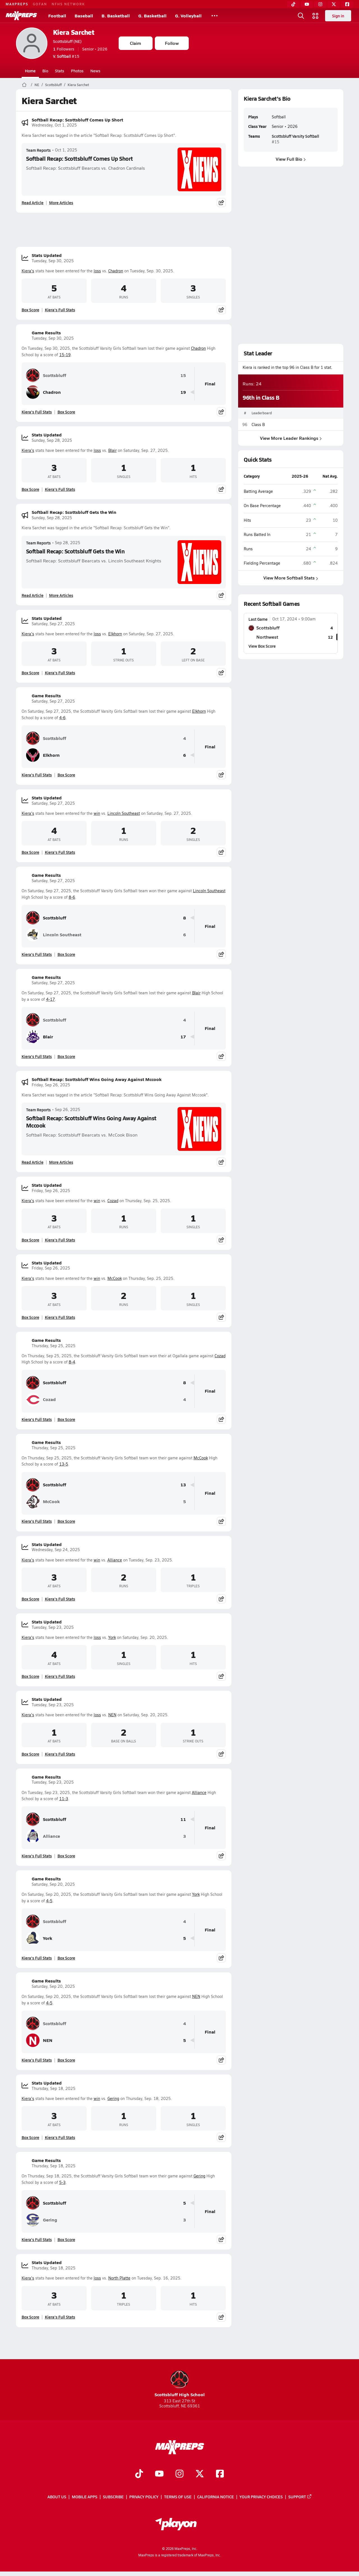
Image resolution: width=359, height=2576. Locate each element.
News (95, 70)
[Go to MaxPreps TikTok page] (139, 2474)
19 (183, 392)
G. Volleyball (188, 15)
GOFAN (40, 4)
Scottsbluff (53, 84)
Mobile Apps (84, 2496)
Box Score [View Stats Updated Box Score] (30, 309)
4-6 (62, 717)
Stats (59, 70)
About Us (56, 2496)
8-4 (72, 1362)
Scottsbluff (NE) (67, 41)
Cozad (112, 1200)
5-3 (62, 2182)
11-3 (63, 1798)
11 (183, 1819)
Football (57, 15)
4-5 (49, 1900)
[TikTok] (293, 4)
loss (97, 270)
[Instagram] (320, 4)
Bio (45, 70)
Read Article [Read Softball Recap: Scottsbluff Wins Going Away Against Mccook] (32, 1162)
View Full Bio (291, 159)
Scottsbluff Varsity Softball (295, 136)
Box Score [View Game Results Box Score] (66, 412)
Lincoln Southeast (123, 813)
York (112, 1637)
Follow (172, 43)
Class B (258, 424)
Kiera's (28, 270)
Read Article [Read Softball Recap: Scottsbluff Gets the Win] (32, 595)
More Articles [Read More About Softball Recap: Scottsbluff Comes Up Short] (61, 202)
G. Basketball (152, 15)
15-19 (65, 354)
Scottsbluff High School (180, 2384)
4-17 (50, 999)
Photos (77, 70)
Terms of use (178, 2496)
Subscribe (113, 2496)
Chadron (115, 270)
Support (300, 2496)
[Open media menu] (315, 15)
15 (183, 375)
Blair (112, 450)
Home (30, 70)
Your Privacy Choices (261, 2496)
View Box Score (262, 645)
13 (183, 1485)
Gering (113, 2098)
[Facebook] (347, 4)
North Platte (119, 2278)
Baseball (84, 15)
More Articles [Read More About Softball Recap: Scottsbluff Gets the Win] (61, 595)
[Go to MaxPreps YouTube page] (159, 2474)
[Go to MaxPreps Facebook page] (219, 2474)
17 (183, 1037)
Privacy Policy (143, 2496)
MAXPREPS (17, 4)
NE (36, 84)
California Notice (215, 2496)
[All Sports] (214, 15)
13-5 (63, 1464)
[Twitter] (334, 4)
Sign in (338, 16)
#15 (66, 56)
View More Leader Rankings (290, 438)
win (97, 813)
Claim (135, 43)
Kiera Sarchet (74, 32)
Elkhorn (115, 633)
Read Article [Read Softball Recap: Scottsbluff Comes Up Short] (32, 202)
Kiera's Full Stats (60, 309)
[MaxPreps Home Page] (24, 84)
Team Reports (38, 150)
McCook (114, 1278)
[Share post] (221, 202)
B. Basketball (116, 15)
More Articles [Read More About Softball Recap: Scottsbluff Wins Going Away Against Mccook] (61, 1162)
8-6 (72, 897)
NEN (112, 1714)
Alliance (114, 1560)
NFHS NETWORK (68, 4)
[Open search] (301, 15)
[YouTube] (307, 4)
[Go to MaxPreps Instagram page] (179, 2474)
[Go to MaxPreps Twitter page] (199, 2474)
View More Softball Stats (290, 577)
